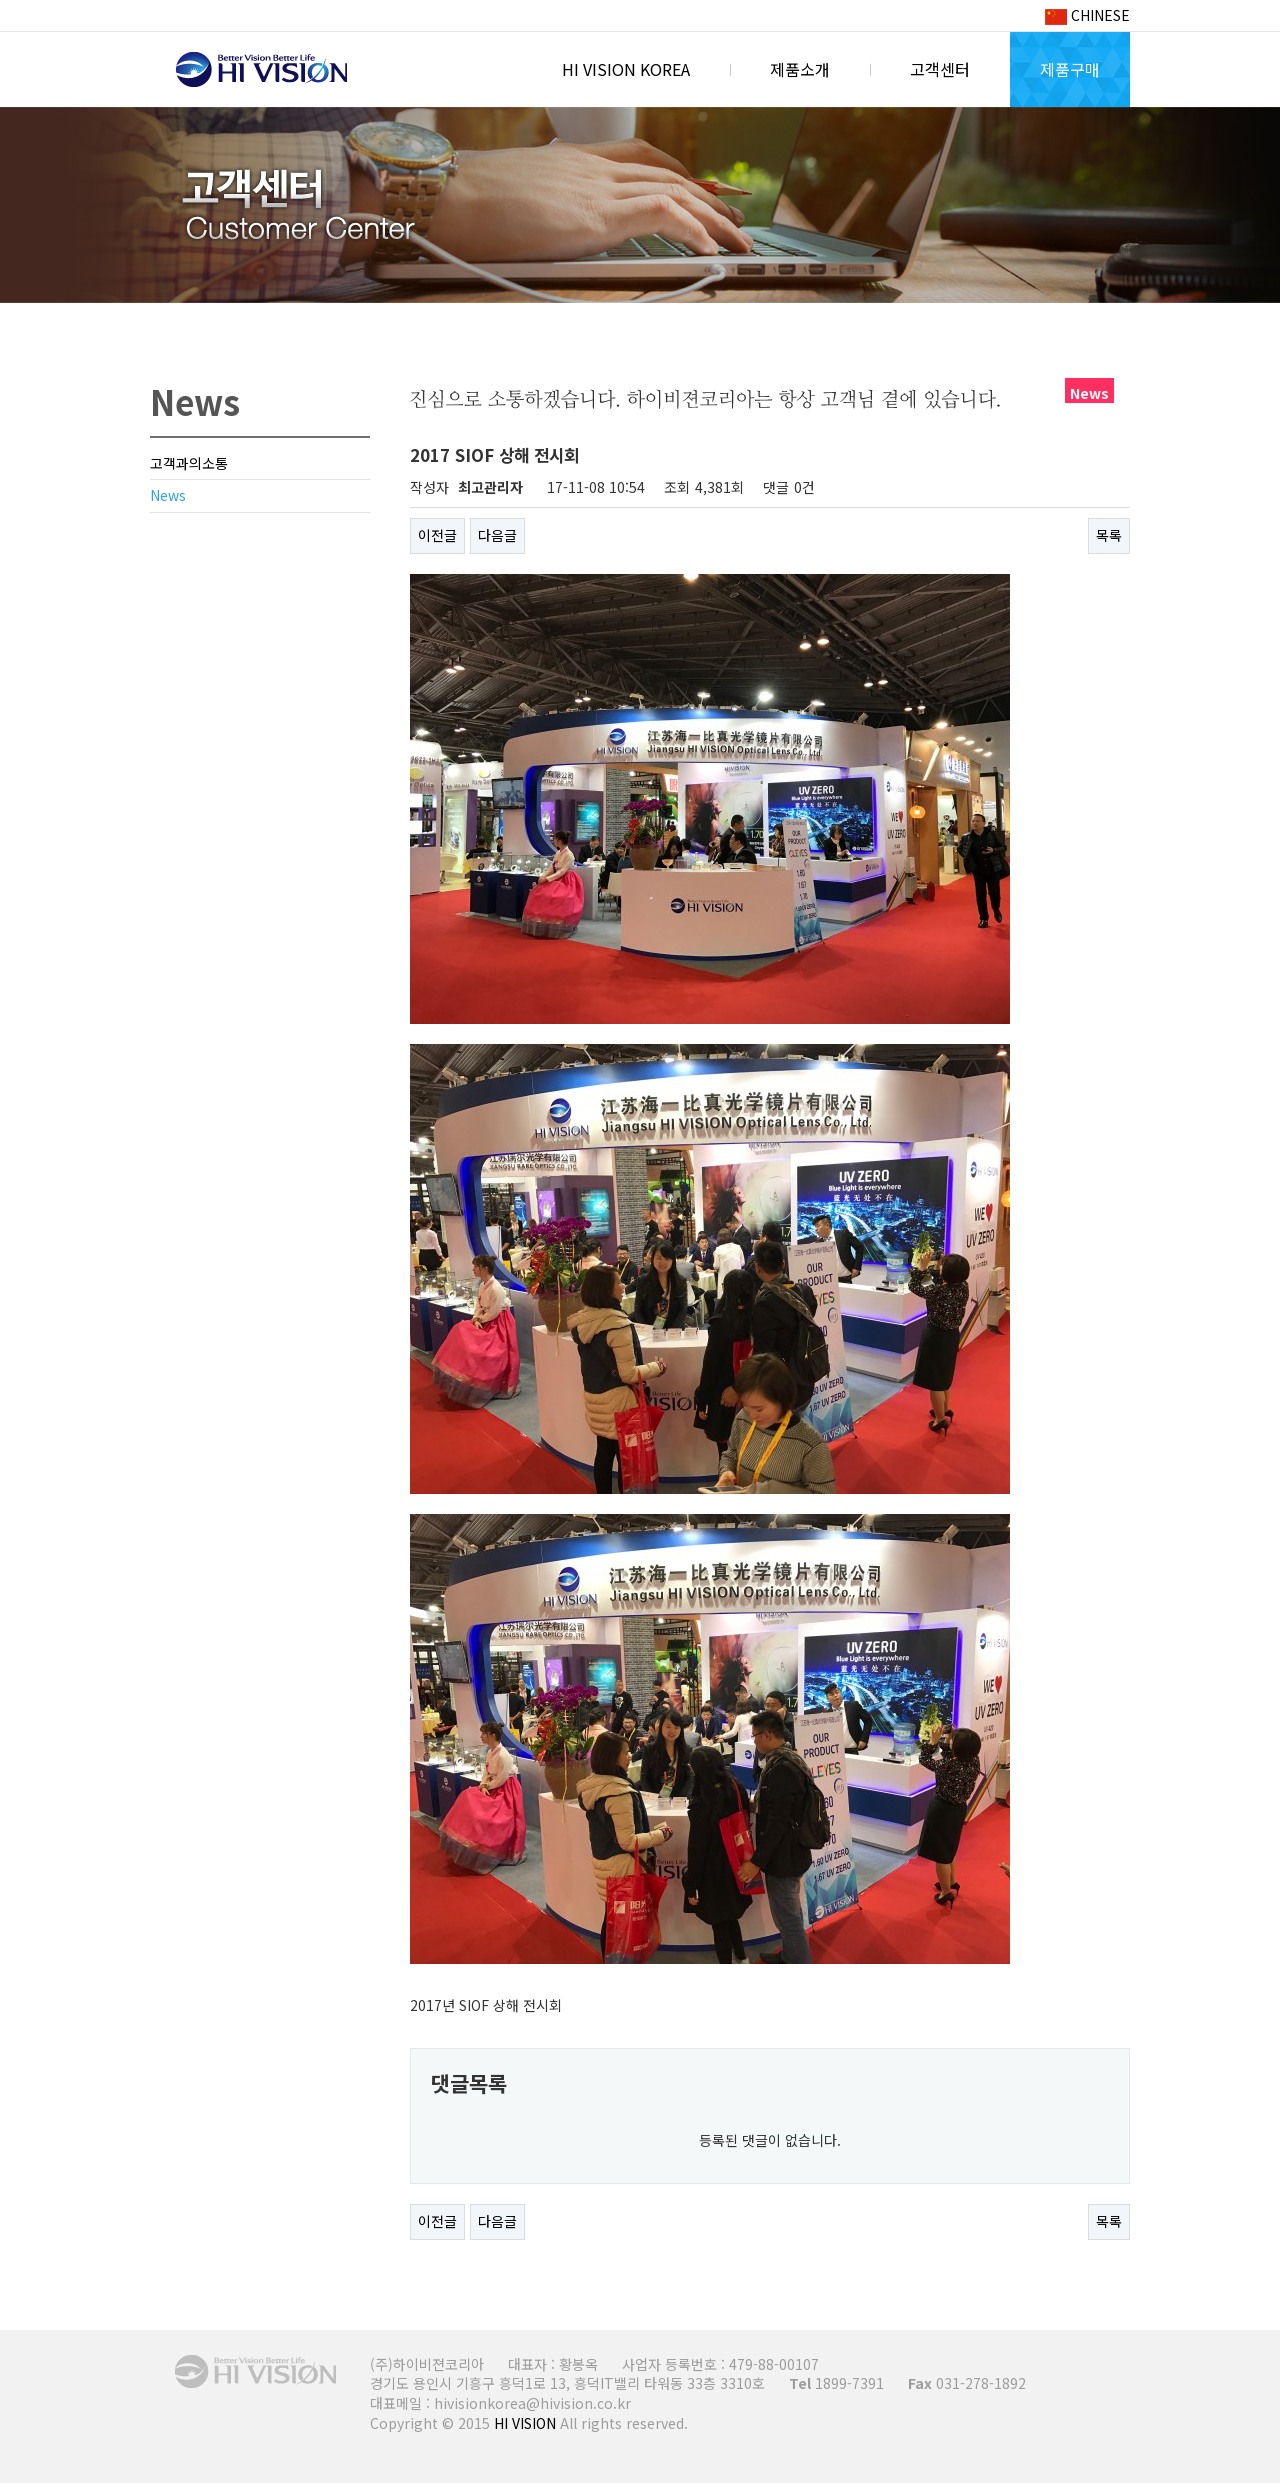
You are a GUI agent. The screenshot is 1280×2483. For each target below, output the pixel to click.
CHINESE (1087, 15)
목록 (1109, 535)
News (168, 495)
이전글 (437, 535)
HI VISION (525, 2423)
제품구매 (1070, 69)
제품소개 (800, 69)
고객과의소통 (189, 463)
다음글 (497, 535)
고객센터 (940, 69)
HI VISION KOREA (261, 70)
